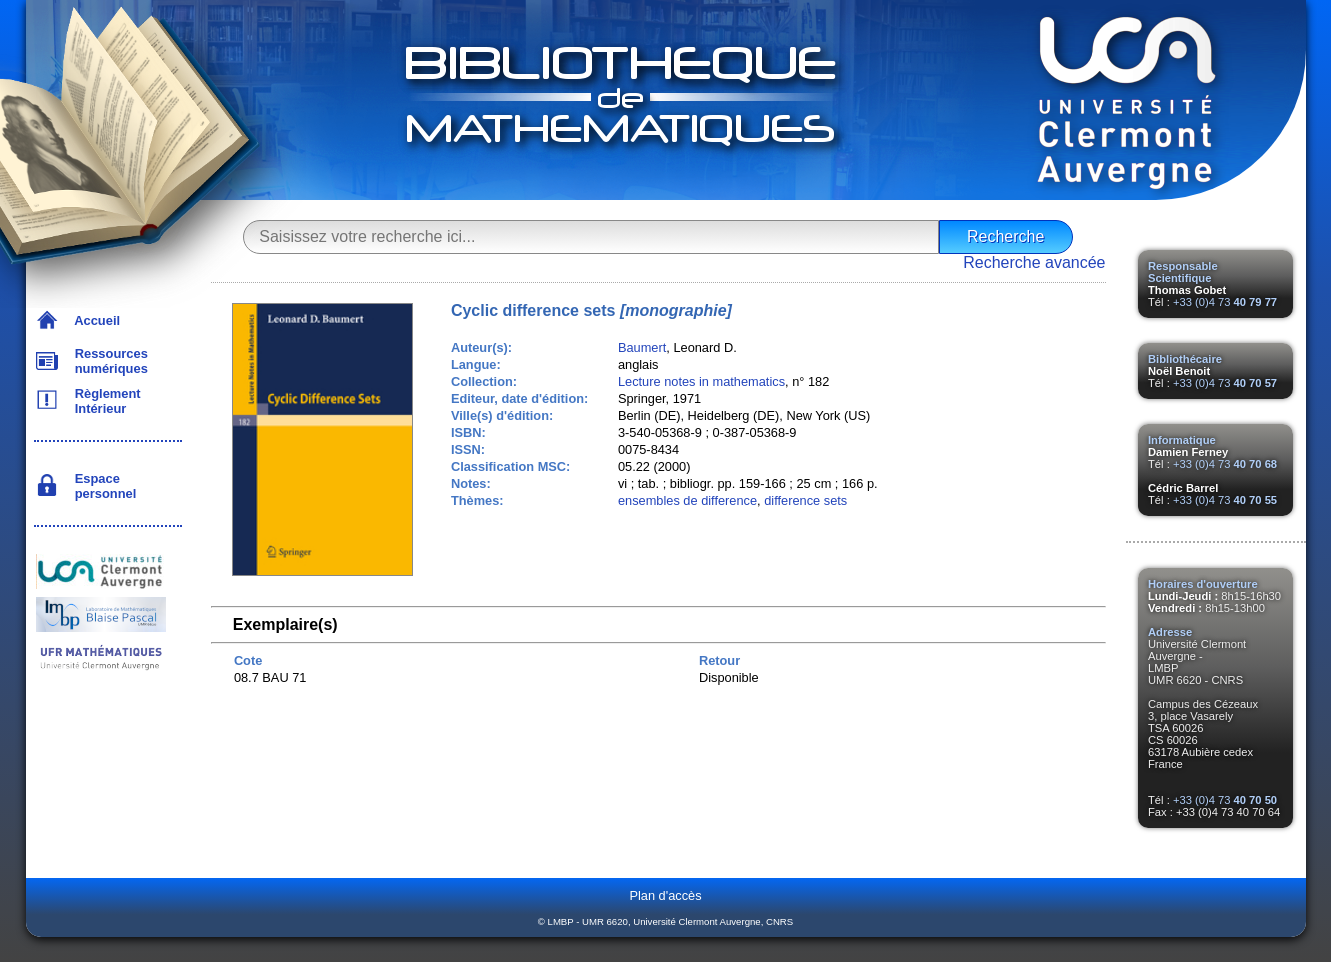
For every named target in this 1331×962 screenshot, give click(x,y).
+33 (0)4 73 (1225, 302)
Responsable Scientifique (1183, 272)
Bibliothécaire (1185, 359)
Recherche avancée (1034, 262)
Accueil (94, 320)
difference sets (805, 500)
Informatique (1182, 440)
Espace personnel (102, 486)
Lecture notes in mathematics (701, 381)
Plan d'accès (665, 895)
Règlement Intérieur (104, 401)
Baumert (642, 347)
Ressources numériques (108, 361)
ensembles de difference (687, 500)
